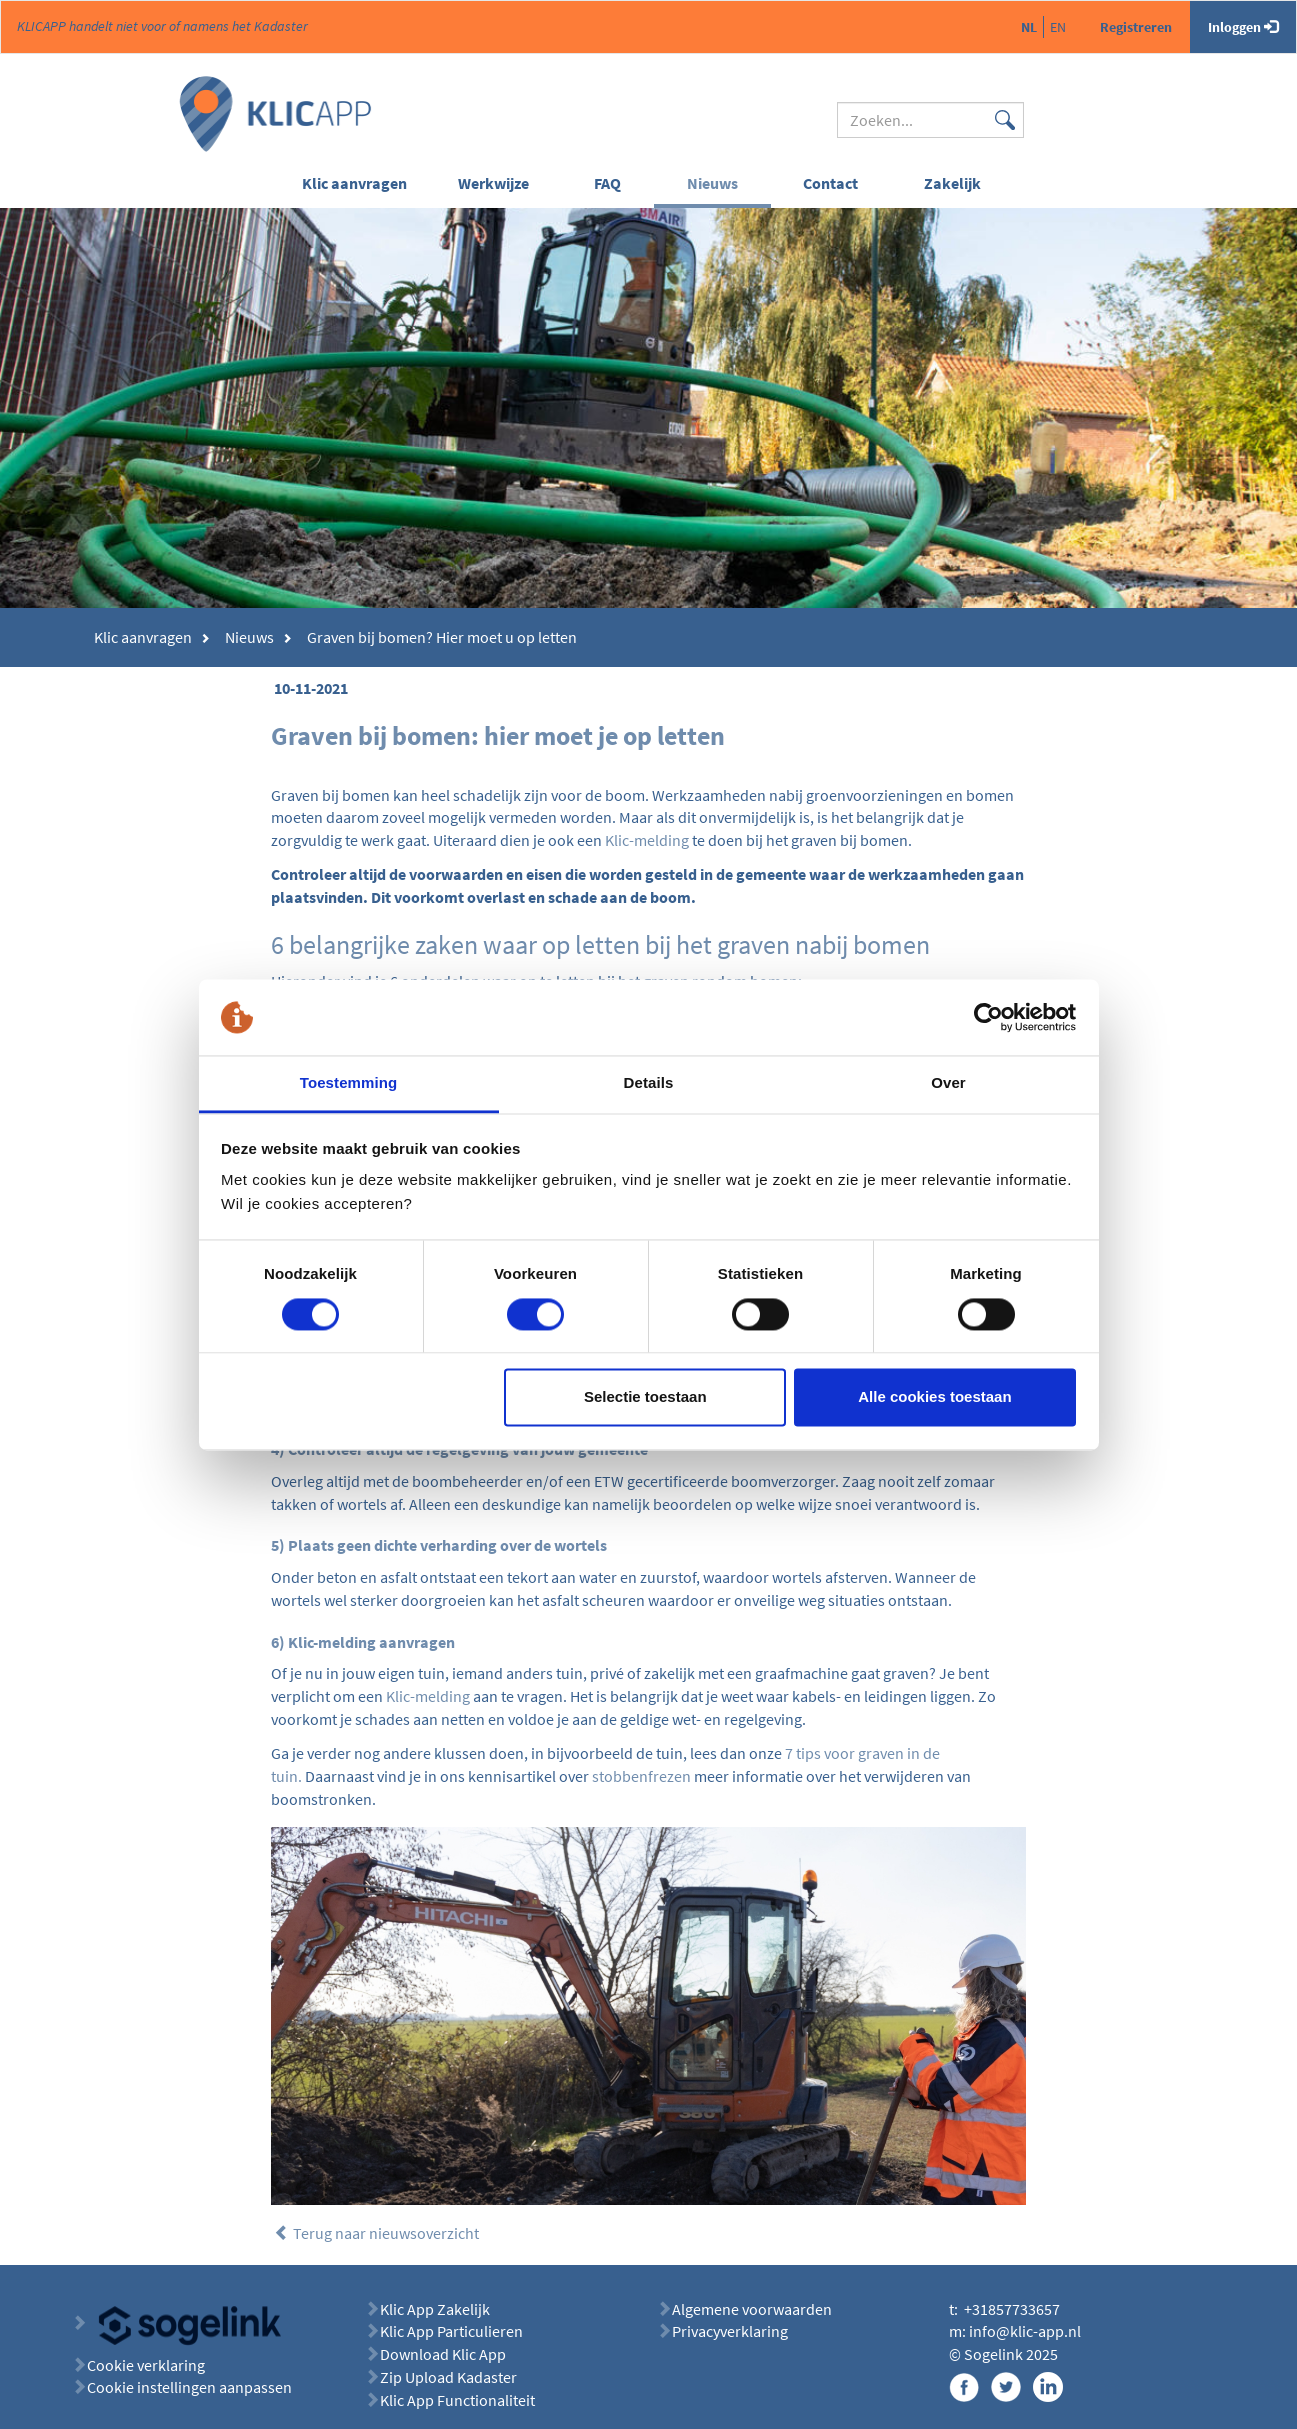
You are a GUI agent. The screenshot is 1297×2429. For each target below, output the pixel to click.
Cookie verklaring (146, 2365)
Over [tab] (948, 1083)
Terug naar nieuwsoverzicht (376, 2233)
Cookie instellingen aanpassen (189, 2387)
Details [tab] (649, 1083)
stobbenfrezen (641, 1776)
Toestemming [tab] (349, 1083)
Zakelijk (952, 183)
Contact (830, 183)
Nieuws (712, 183)
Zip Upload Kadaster (448, 2377)
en (1058, 27)
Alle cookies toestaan (934, 1397)
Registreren (1136, 27)
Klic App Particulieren (451, 2331)
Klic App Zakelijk (435, 2309)
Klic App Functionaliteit (457, 2400)
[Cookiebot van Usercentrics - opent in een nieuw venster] (988, 1017)
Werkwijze (493, 183)
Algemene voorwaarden (752, 2309)
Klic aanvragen (354, 183)
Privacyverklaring (730, 2331)
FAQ (607, 183)
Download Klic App (444, 2354)
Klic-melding (647, 840)
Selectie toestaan (645, 1397)
